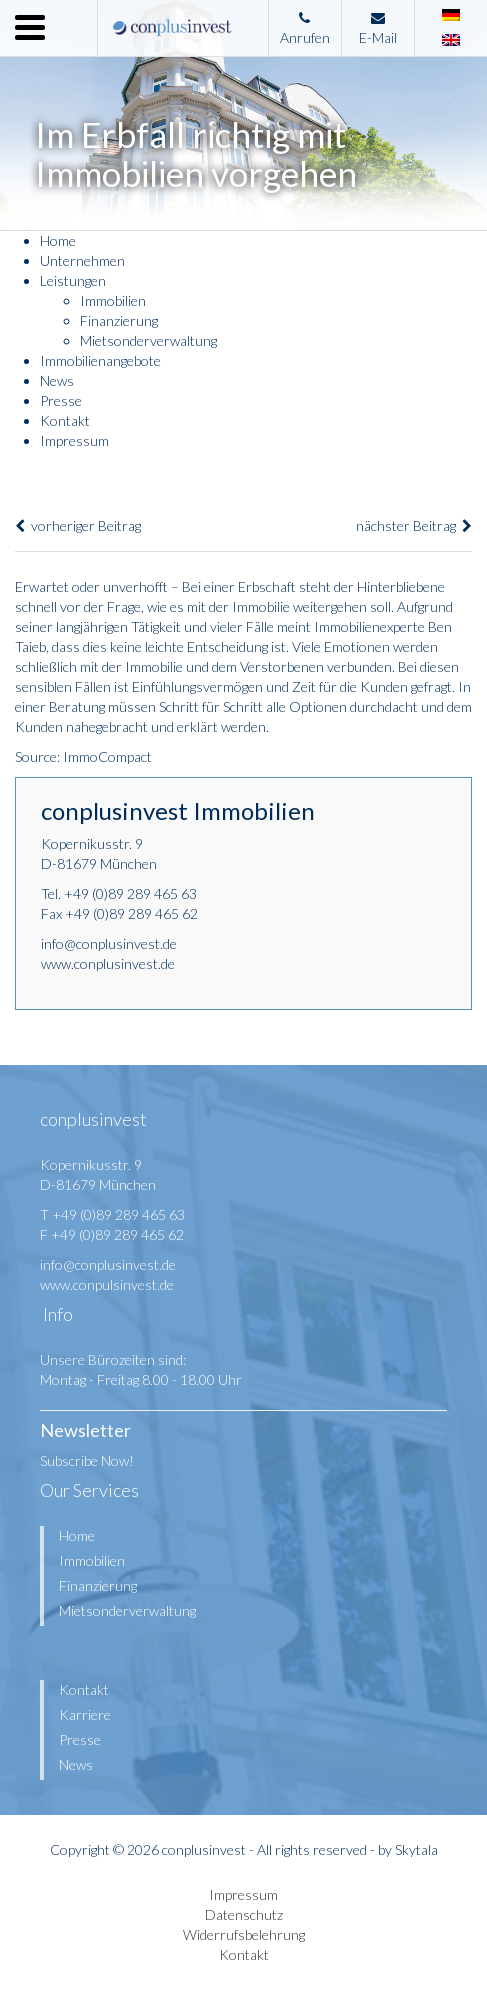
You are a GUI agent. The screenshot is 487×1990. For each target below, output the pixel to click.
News (57, 380)
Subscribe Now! (87, 1460)
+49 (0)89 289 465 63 (130, 893)
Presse (61, 400)
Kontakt (65, 420)
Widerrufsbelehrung (244, 1934)
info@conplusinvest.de (109, 943)
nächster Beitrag (414, 525)
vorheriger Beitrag (78, 525)
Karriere (85, 1714)
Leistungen (73, 280)
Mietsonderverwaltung (148, 340)
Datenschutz (244, 1914)
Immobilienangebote (100, 360)
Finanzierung (119, 320)
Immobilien (113, 300)
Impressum (74, 440)
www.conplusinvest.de (108, 963)
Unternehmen (82, 260)
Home (58, 240)
